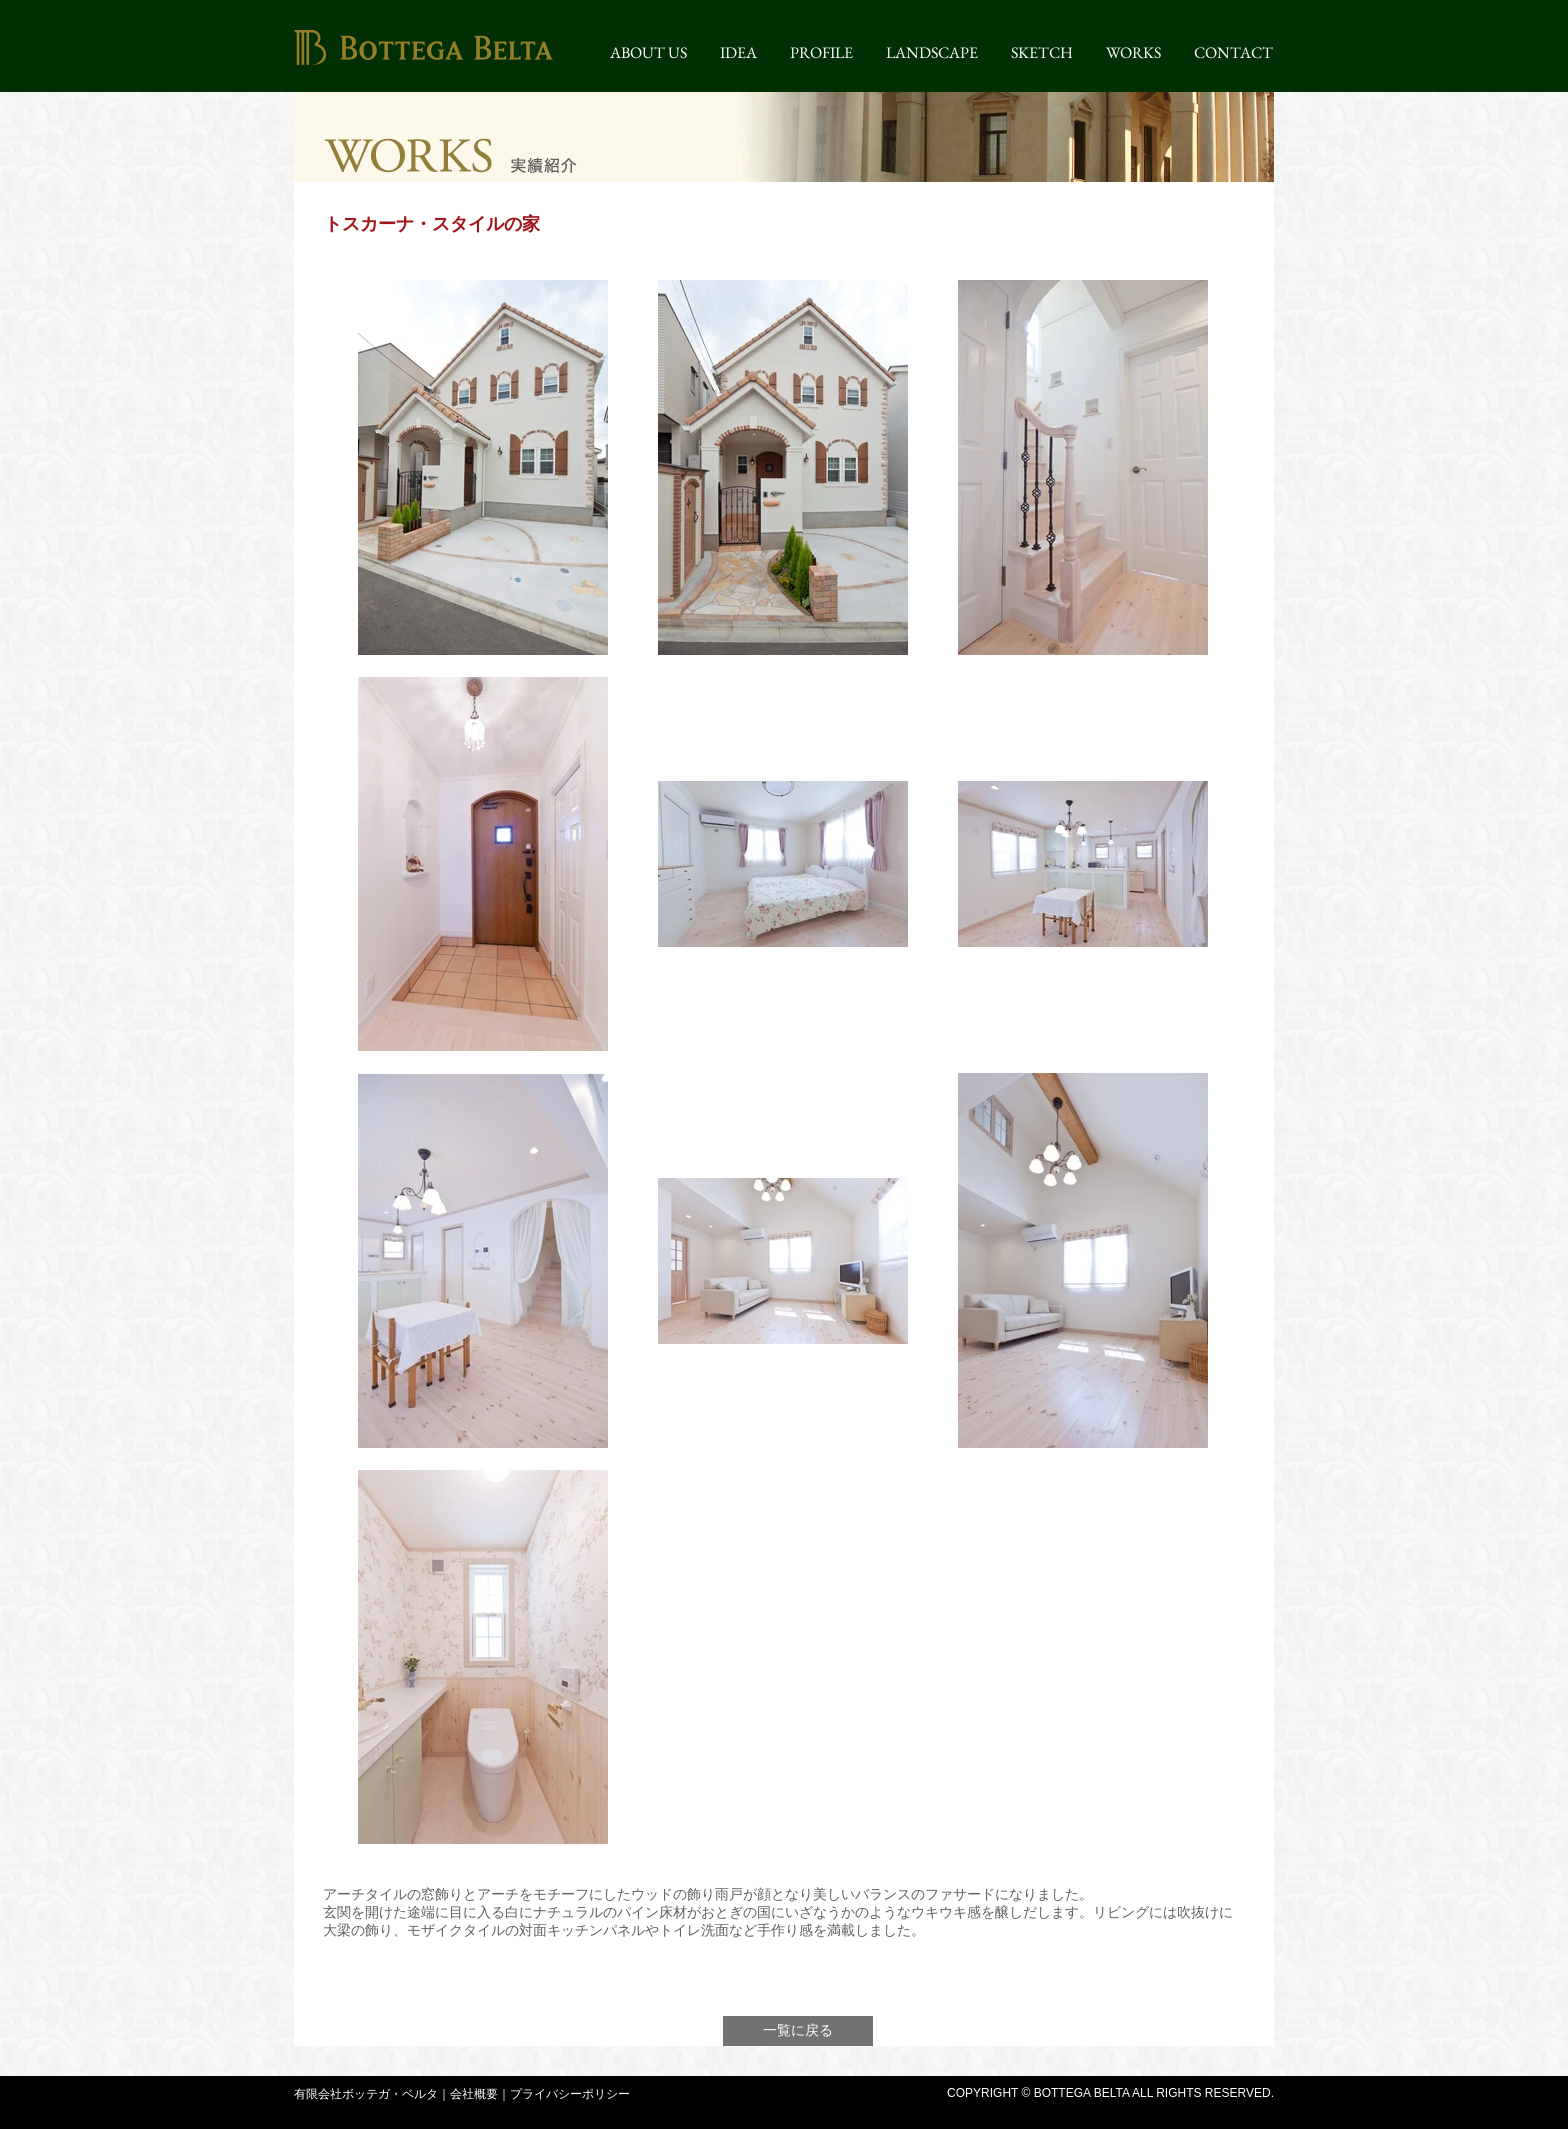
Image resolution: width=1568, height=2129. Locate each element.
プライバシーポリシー (570, 2094)
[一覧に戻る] (798, 2031)
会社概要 (474, 2094)
